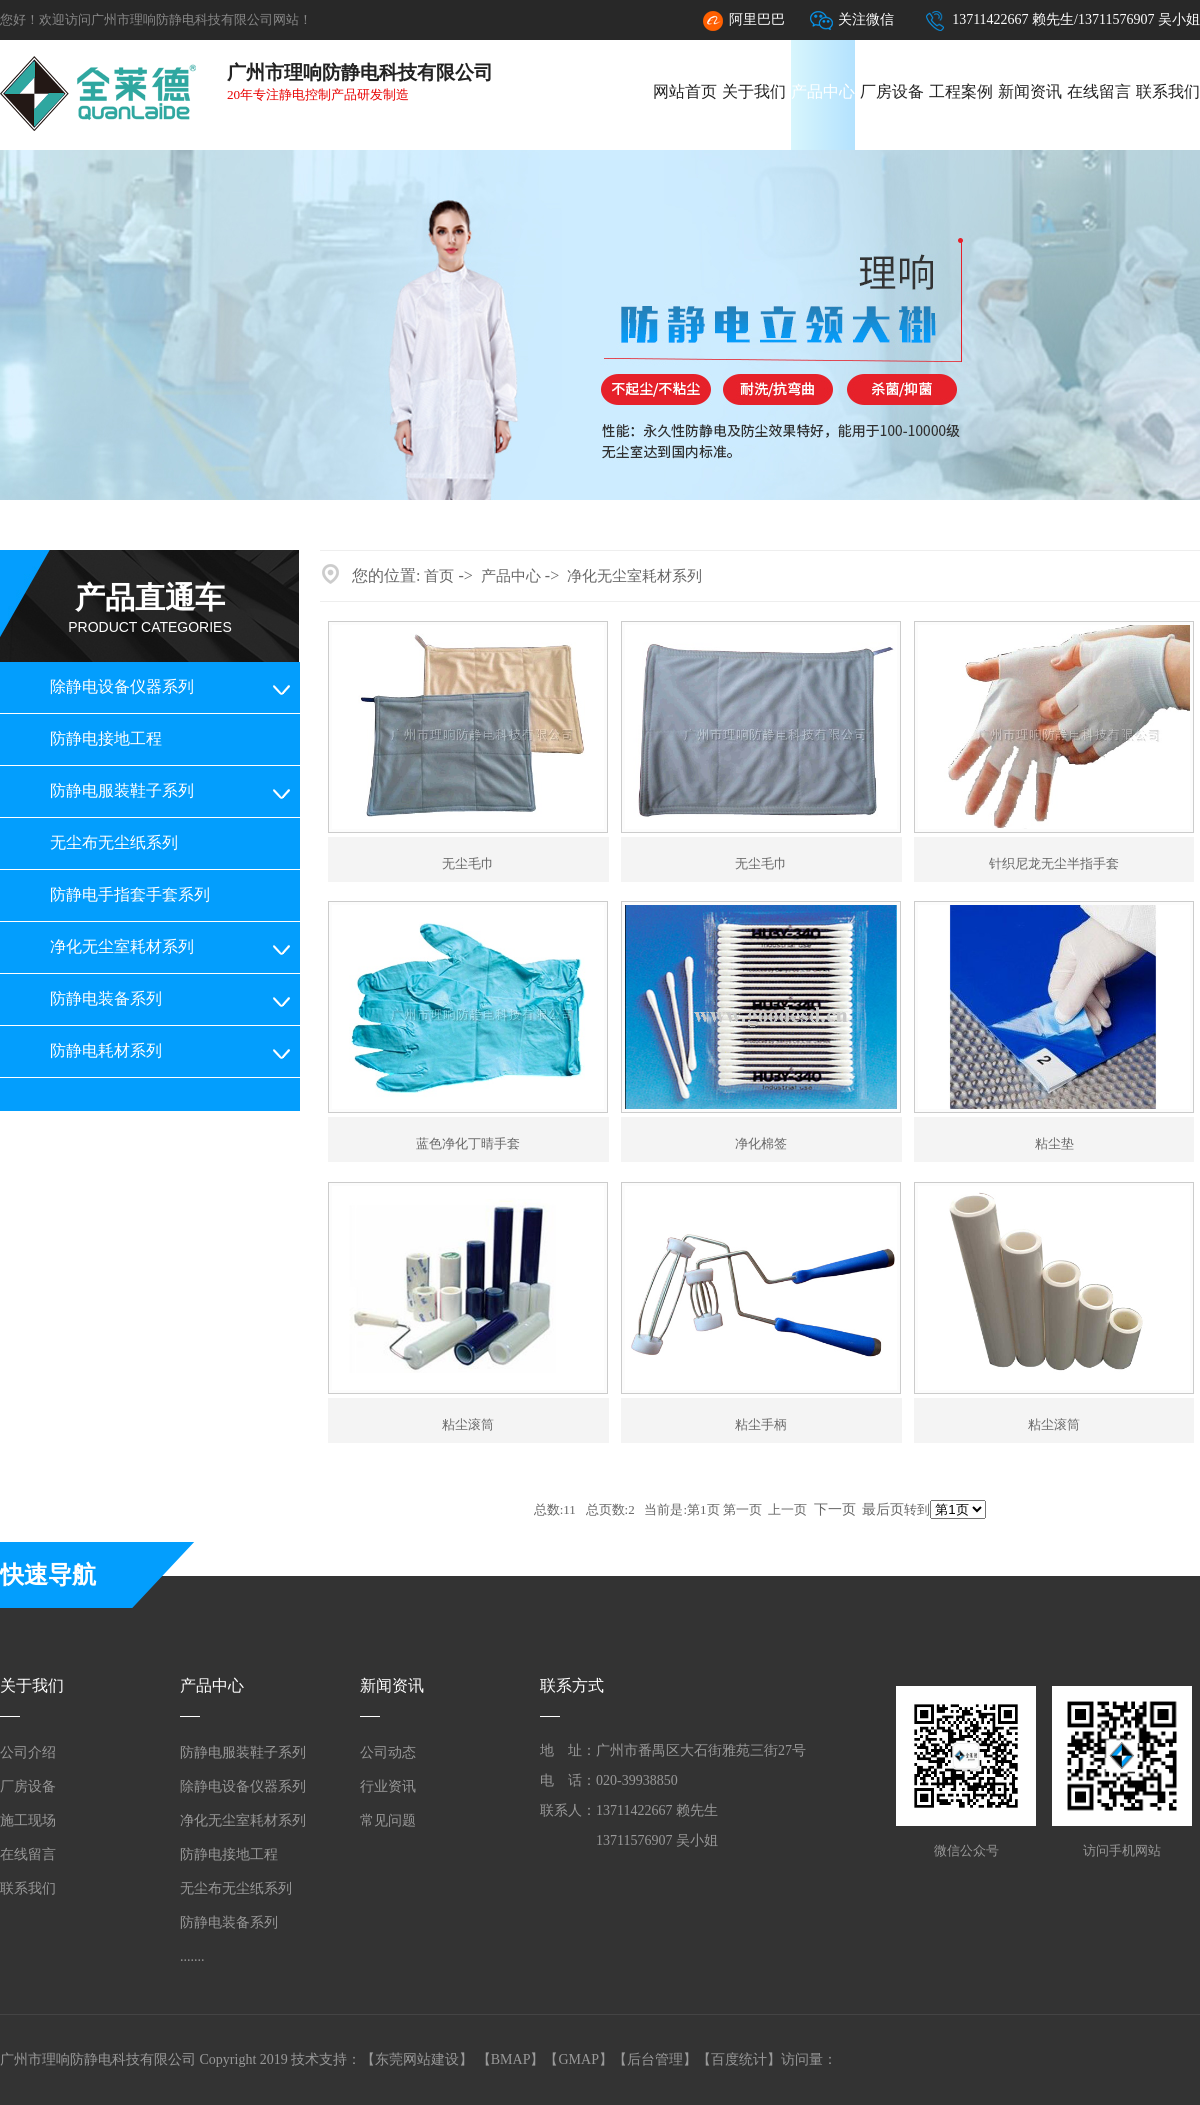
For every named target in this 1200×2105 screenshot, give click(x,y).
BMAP (511, 2059)
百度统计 (739, 2059)
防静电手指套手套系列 (130, 894)
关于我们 (754, 91)
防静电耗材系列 (106, 1050)
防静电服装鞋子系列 (122, 790)
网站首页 (685, 91)
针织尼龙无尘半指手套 (1054, 863)
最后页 (883, 1509)
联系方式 (572, 1685)
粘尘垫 (1054, 1143)
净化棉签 (761, 1143)
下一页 (835, 1509)
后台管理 (655, 2059)
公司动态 (388, 1752)
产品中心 (823, 91)
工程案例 (961, 91)
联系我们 (1168, 91)
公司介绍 (28, 1752)
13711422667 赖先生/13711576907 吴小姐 (1062, 21)
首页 (439, 576)
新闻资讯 (1030, 91)
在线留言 (1099, 91)
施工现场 (28, 1820)
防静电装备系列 (106, 998)
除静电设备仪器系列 (122, 686)
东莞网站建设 (417, 2059)
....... (192, 1956)
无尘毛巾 (468, 863)
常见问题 (388, 1820)
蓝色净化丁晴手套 (468, 1143)
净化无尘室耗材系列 (122, 946)
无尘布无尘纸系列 (114, 842)
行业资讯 (388, 1786)
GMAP (578, 2059)
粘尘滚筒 (468, 1424)
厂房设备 (892, 91)
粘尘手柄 (761, 1424)
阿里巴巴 (743, 21)
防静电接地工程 (106, 738)
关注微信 (852, 21)
